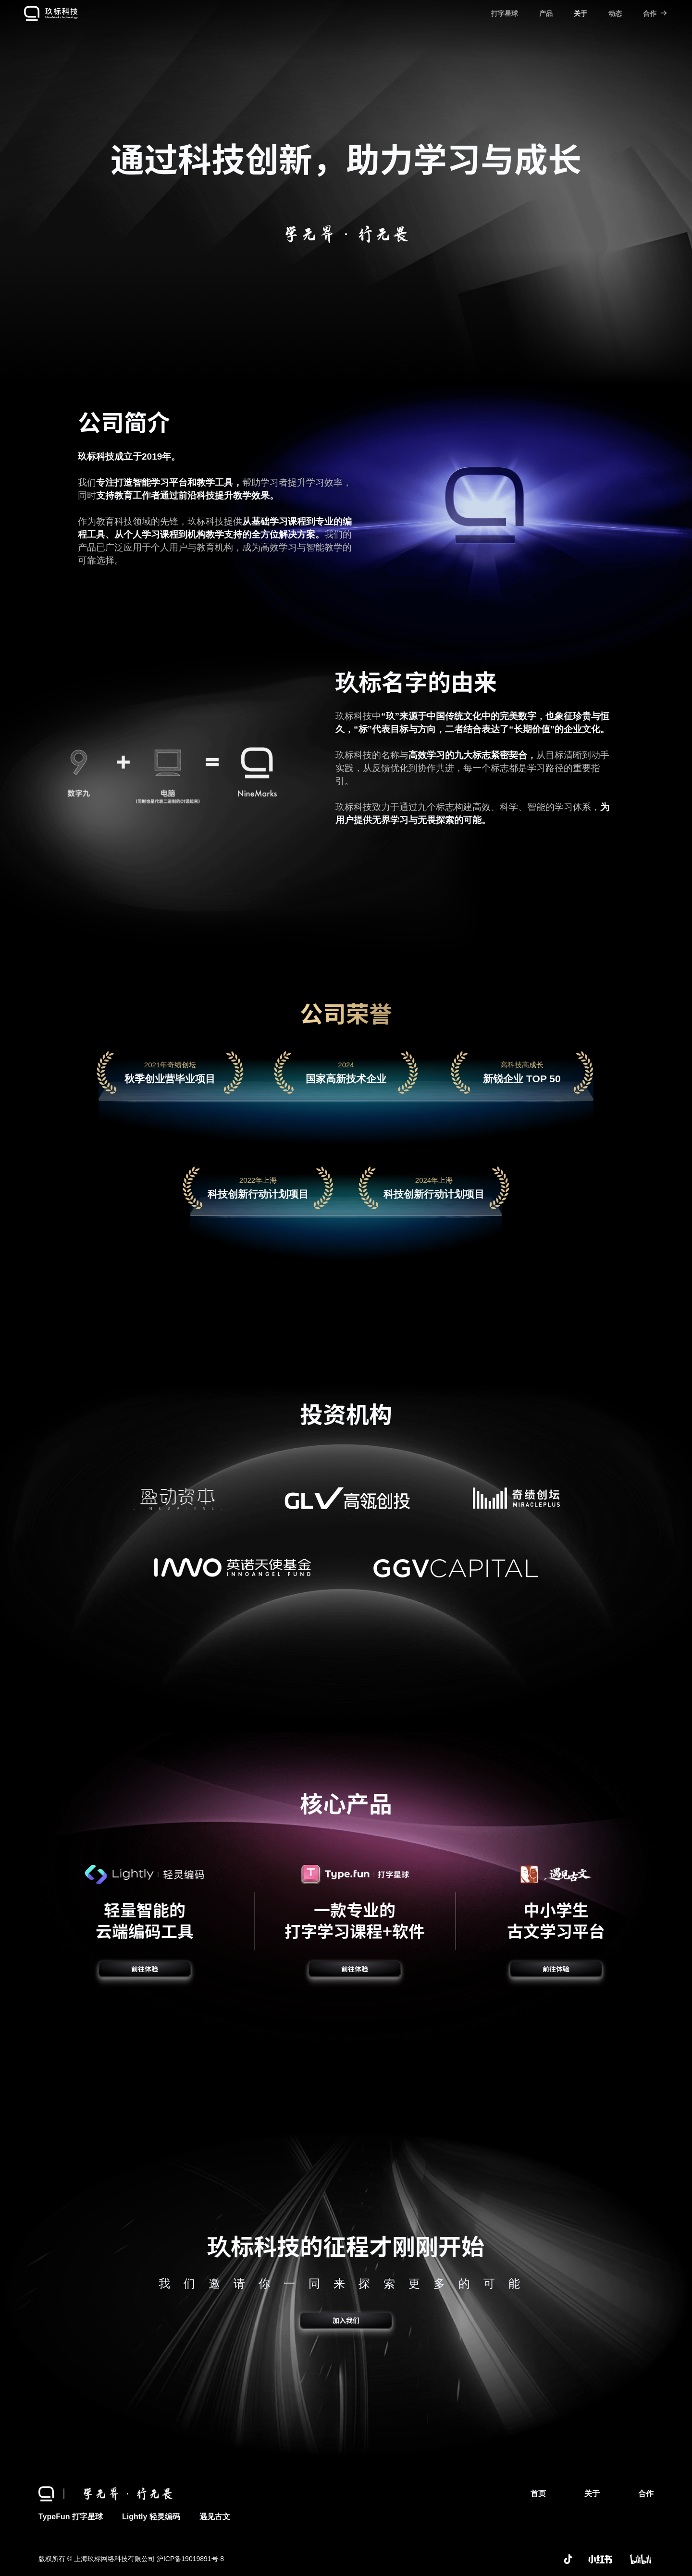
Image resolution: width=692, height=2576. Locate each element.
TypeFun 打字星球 (70, 2517)
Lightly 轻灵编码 (151, 2517)
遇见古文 (214, 2517)
